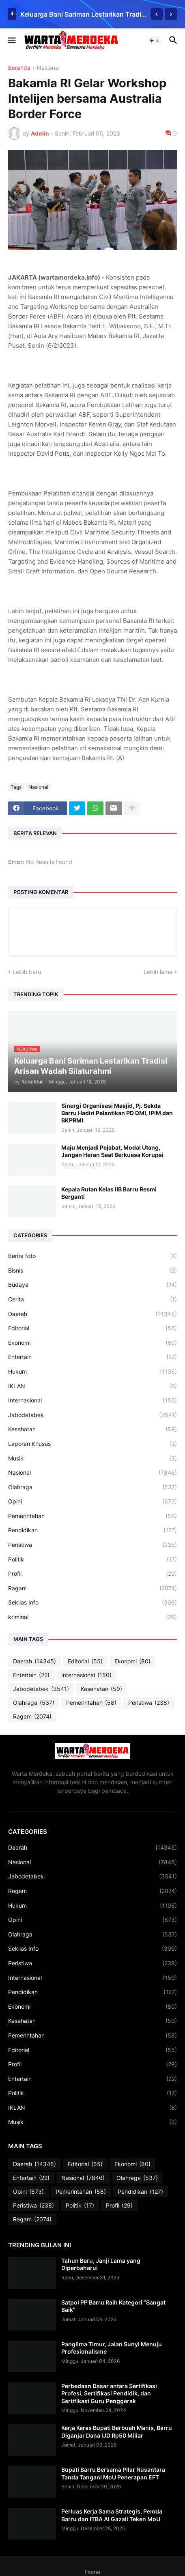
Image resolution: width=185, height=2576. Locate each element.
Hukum (92, 1372)
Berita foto (92, 1256)
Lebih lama (158, 971)
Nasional (48, 68)
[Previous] (157, 14)
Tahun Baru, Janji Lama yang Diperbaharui (100, 2264)
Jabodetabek (92, 1415)
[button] (11, 40)
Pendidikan (92, 1530)
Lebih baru (27, 971)
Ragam (92, 1588)
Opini (92, 1501)
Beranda (19, 68)
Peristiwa (92, 1545)
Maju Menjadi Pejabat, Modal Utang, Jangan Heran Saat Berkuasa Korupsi (112, 1151)
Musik (92, 1458)
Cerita (92, 1299)
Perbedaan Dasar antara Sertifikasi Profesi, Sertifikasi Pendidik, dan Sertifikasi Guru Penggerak (109, 2393)
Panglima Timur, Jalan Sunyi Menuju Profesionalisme (111, 2348)
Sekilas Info (92, 1602)
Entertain (92, 1357)
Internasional (92, 1400)
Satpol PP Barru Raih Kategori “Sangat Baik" (113, 2306)
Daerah (92, 1314)
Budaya (92, 1285)
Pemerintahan (92, 1516)
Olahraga (92, 1487)
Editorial (92, 1328)
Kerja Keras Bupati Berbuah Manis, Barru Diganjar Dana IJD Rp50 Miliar (116, 2431)
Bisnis (92, 1270)
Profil (92, 1574)
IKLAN (92, 1386)
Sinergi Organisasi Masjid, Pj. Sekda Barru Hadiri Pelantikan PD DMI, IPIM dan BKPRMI (117, 1113)
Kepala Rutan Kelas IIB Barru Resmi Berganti (109, 1193)
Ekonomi (92, 1343)
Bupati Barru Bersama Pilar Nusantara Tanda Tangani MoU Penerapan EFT (113, 2473)
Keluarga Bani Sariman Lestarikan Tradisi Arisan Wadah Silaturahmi (83, 14)
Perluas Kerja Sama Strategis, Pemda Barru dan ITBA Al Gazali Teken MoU (111, 2515)
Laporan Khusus (92, 1444)
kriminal (92, 1617)
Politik (92, 1559)
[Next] (171, 14)
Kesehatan (92, 1429)
